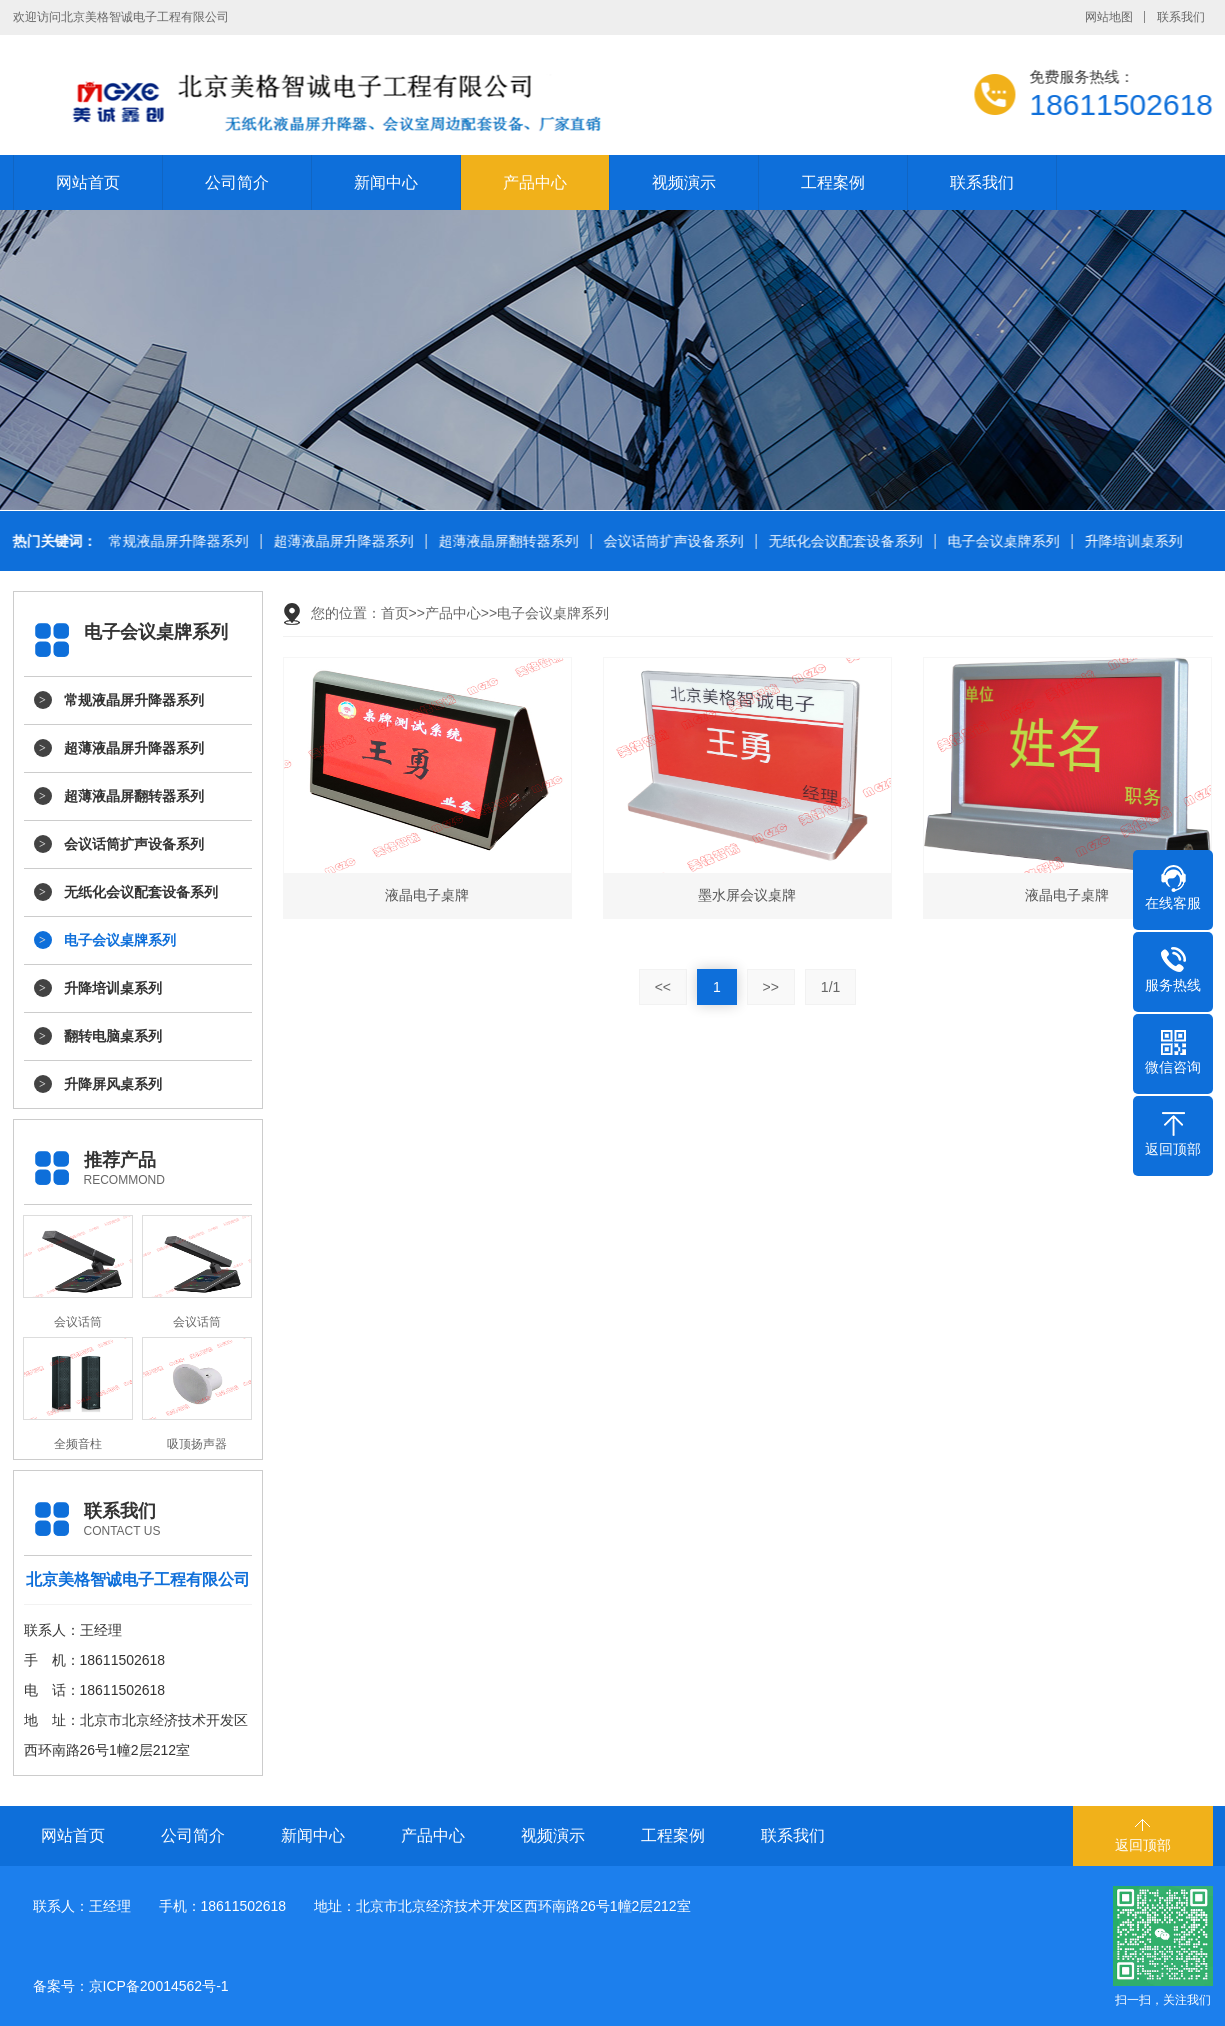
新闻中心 (386, 182)
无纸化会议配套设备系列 (843, 541)
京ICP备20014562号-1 (159, 1986)
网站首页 (88, 182)
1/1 (830, 987)
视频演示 (684, 182)
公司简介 (237, 182)
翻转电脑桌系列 (113, 1036)
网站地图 (1109, 17)
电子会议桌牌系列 (1001, 541)
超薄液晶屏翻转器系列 (506, 541)
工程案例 (833, 182)
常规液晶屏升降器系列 (176, 541)
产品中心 (535, 182)
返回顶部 (1143, 1845)
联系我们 (1181, 17)
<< (663, 987)
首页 (395, 613)
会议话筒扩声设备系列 (671, 541)
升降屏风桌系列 (113, 1084)
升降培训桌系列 (1131, 541)
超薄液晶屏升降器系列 (341, 541)
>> (771, 987)
